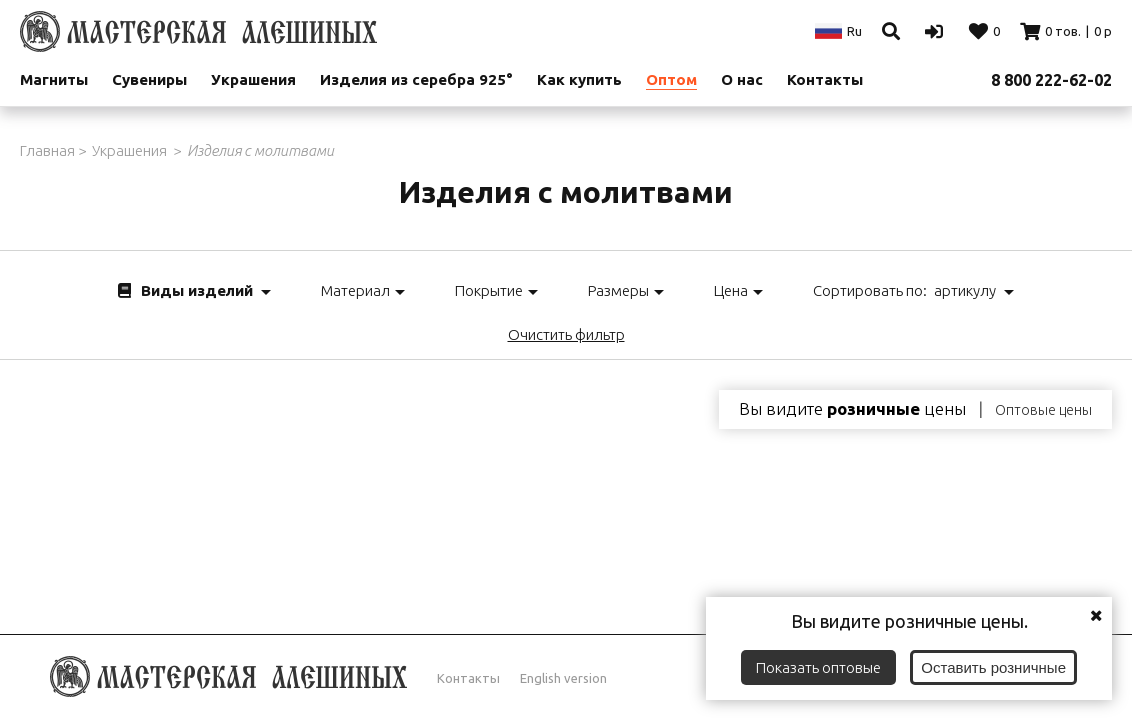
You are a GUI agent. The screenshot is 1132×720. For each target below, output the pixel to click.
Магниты (54, 79)
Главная (47, 150)
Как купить (579, 79)
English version (563, 678)
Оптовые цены (1043, 410)
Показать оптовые (818, 667)
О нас (742, 79)
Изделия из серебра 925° (416, 79)
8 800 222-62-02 (1051, 80)
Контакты (468, 678)
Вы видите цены (852, 409)
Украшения (253, 79)
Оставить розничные (993, 667)
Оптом (671, 79)
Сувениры (149, 79)
